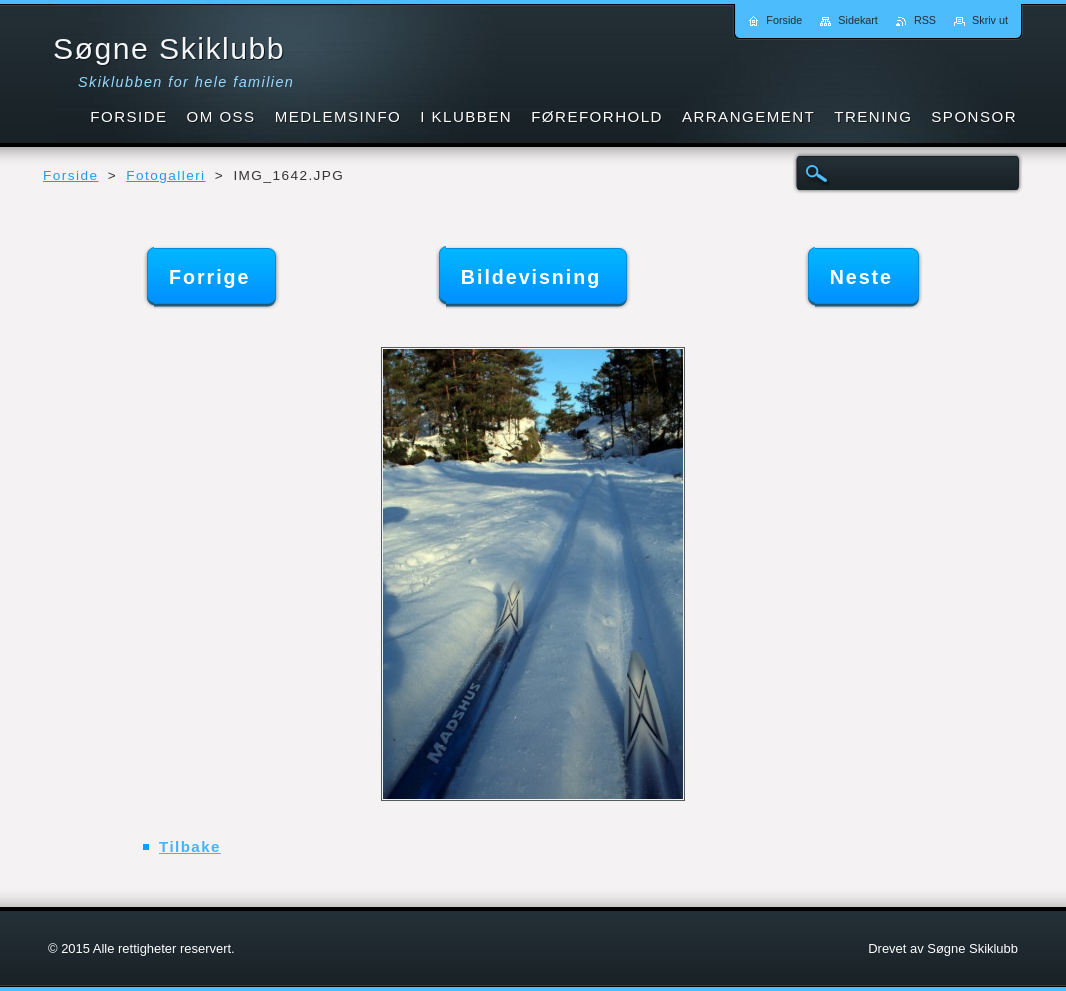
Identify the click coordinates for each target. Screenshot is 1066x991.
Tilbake (190, 846)
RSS (925, 20)
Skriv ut (990, 20)
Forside (70, 175)
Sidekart (858, 20)
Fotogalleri (165, 175)
